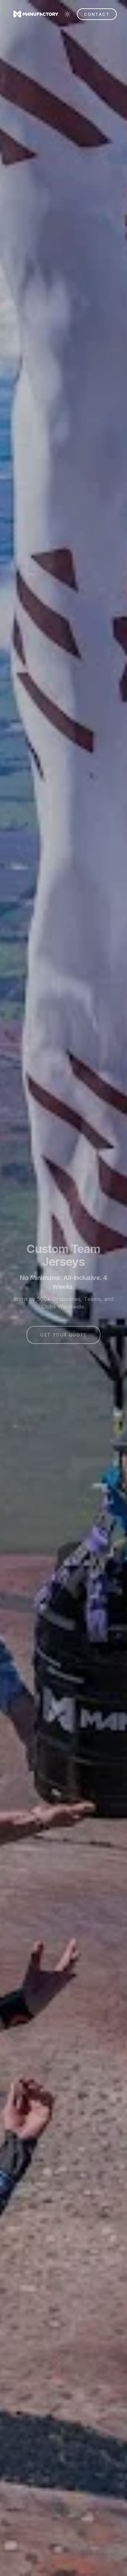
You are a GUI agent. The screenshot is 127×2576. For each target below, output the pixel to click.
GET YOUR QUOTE (63, 1335)
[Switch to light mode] (67, 14)
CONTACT (97, 14)
